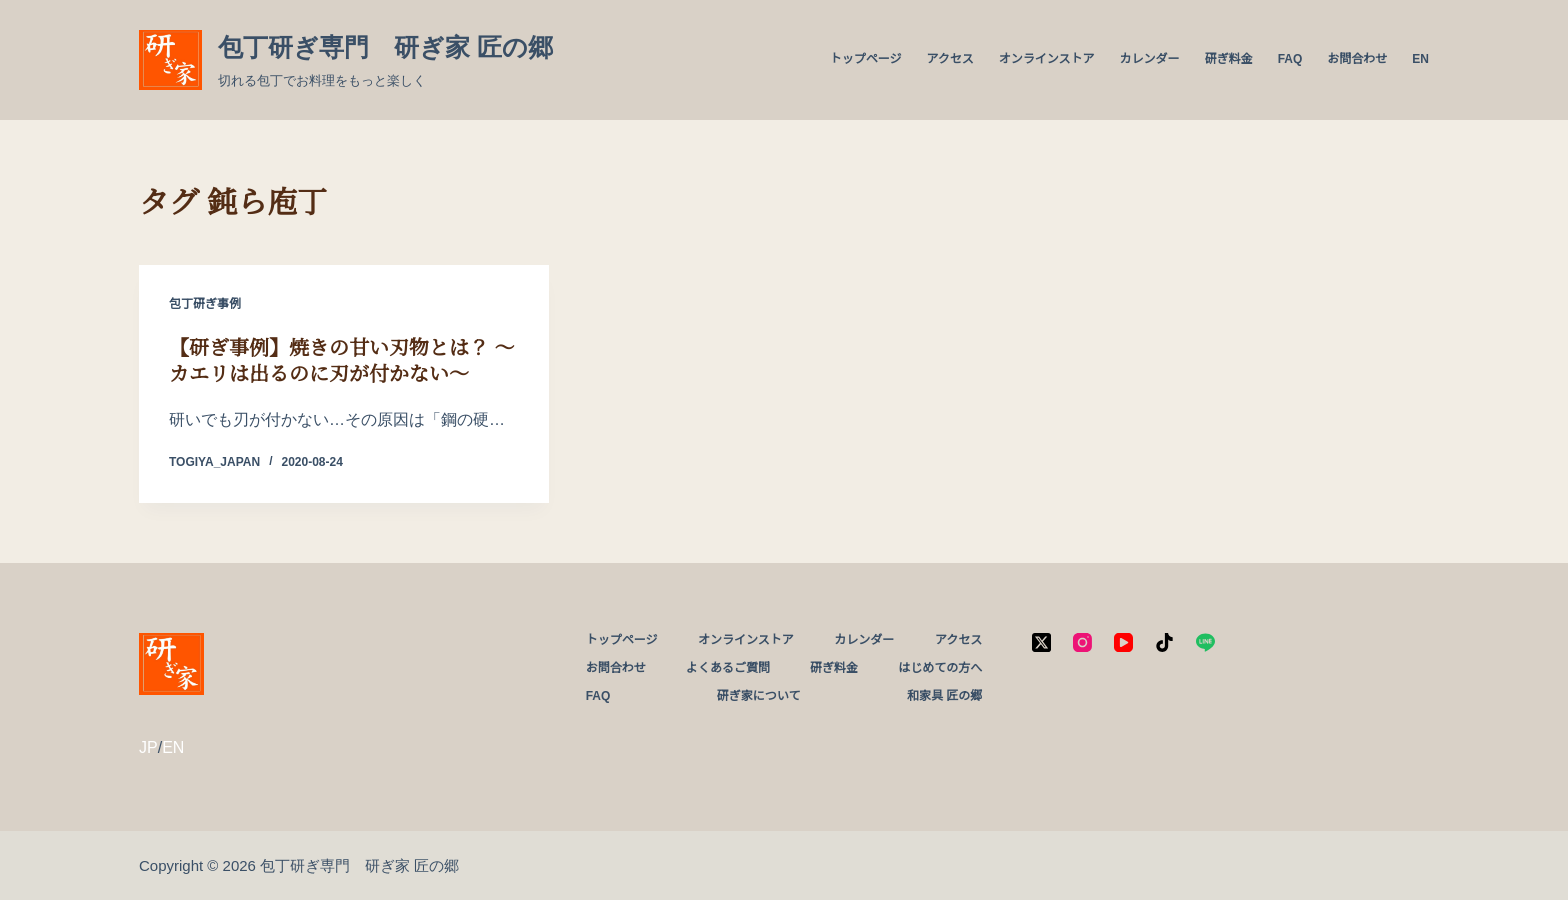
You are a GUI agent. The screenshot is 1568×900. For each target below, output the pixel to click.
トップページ (866, 59)
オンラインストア (1047, 59)
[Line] (1205, 642)
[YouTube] (1123, 642)
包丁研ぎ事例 (205, 304)
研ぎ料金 (1229, 59)
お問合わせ (1357, 59)
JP (148, 747)
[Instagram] (1082, 642)
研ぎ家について (759, 696)
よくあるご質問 (728, 668)
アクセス (949, 59)
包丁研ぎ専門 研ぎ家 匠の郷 (385, 47)
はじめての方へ (940, 668)
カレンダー (1150, 59)
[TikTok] (1164, 642)
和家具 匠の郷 (944, 696)
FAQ (1290, 59)
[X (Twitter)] (1041, 642)
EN (1420, 59)
